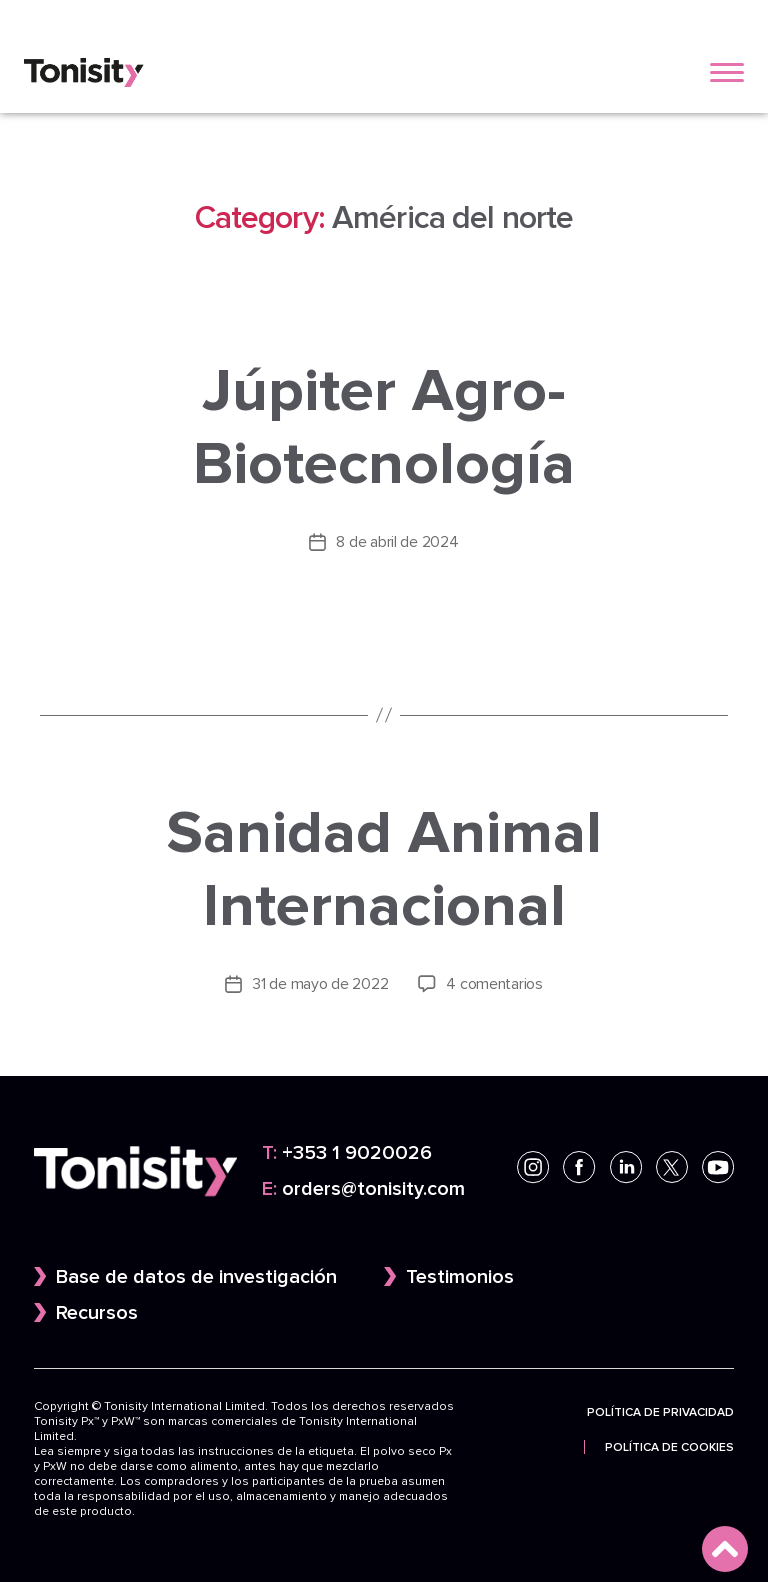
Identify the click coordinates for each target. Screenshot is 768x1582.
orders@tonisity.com (363, 1188)
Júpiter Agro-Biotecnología (384, 426)
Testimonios (460, 1275)
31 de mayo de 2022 (320, 982)
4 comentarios (494, 982)
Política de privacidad (660, 1410)
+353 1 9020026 (347, 1152)
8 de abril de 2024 (397, 541)
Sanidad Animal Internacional (384, 867)
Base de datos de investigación (196, 1275)
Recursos (97, 1311)
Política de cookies (669, 1445)
